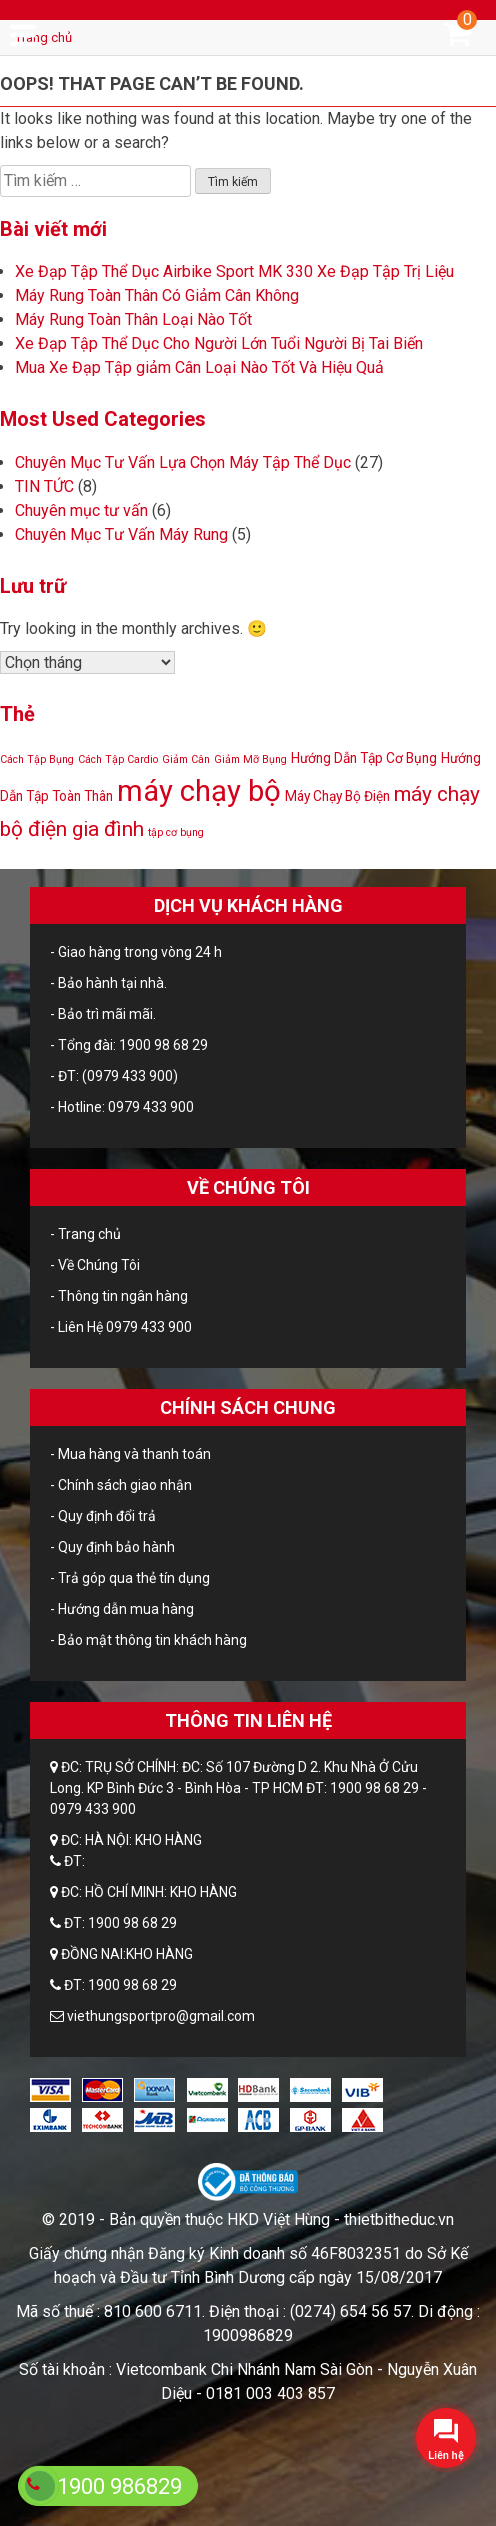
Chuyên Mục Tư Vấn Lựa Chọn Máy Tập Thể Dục (183, 462)
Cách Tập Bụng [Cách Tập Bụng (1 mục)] (37, 759)
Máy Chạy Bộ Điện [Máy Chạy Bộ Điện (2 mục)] (337, 796)
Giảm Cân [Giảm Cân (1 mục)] (186, 759)
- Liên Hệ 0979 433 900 (121, 1327)
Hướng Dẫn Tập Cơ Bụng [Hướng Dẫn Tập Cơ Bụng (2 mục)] (364, 758)
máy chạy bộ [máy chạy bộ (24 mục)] (199, 791)
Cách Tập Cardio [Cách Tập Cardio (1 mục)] (118, 759)
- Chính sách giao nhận (121, 1485)
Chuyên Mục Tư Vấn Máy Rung (121, 534)
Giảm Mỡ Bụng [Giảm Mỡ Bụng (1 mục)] (250, 759)
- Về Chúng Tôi (95, 1265)
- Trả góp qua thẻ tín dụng (130, 1578)
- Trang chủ (85, 1234)
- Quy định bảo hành (112, 1547)
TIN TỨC (44, 486)
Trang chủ (43, 37)
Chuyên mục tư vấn (81, 510)
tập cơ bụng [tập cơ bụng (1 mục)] (176, 832)
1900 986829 (119, 2486)
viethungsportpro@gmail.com (161, 2016)
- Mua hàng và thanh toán (130, 1454)
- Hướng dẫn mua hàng (122, 1609)
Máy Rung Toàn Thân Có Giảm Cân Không (157, 295)
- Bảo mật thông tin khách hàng (148, 1640)
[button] (446, 2438)
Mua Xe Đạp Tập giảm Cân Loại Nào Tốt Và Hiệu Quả (199, 367)
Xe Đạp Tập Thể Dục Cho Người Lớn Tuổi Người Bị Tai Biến (219, 343)
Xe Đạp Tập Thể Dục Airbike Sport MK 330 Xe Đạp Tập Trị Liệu (234, 271)
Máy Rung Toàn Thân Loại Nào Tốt (133, 319)
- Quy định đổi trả (103, 1516)
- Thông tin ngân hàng (119, 1296)
